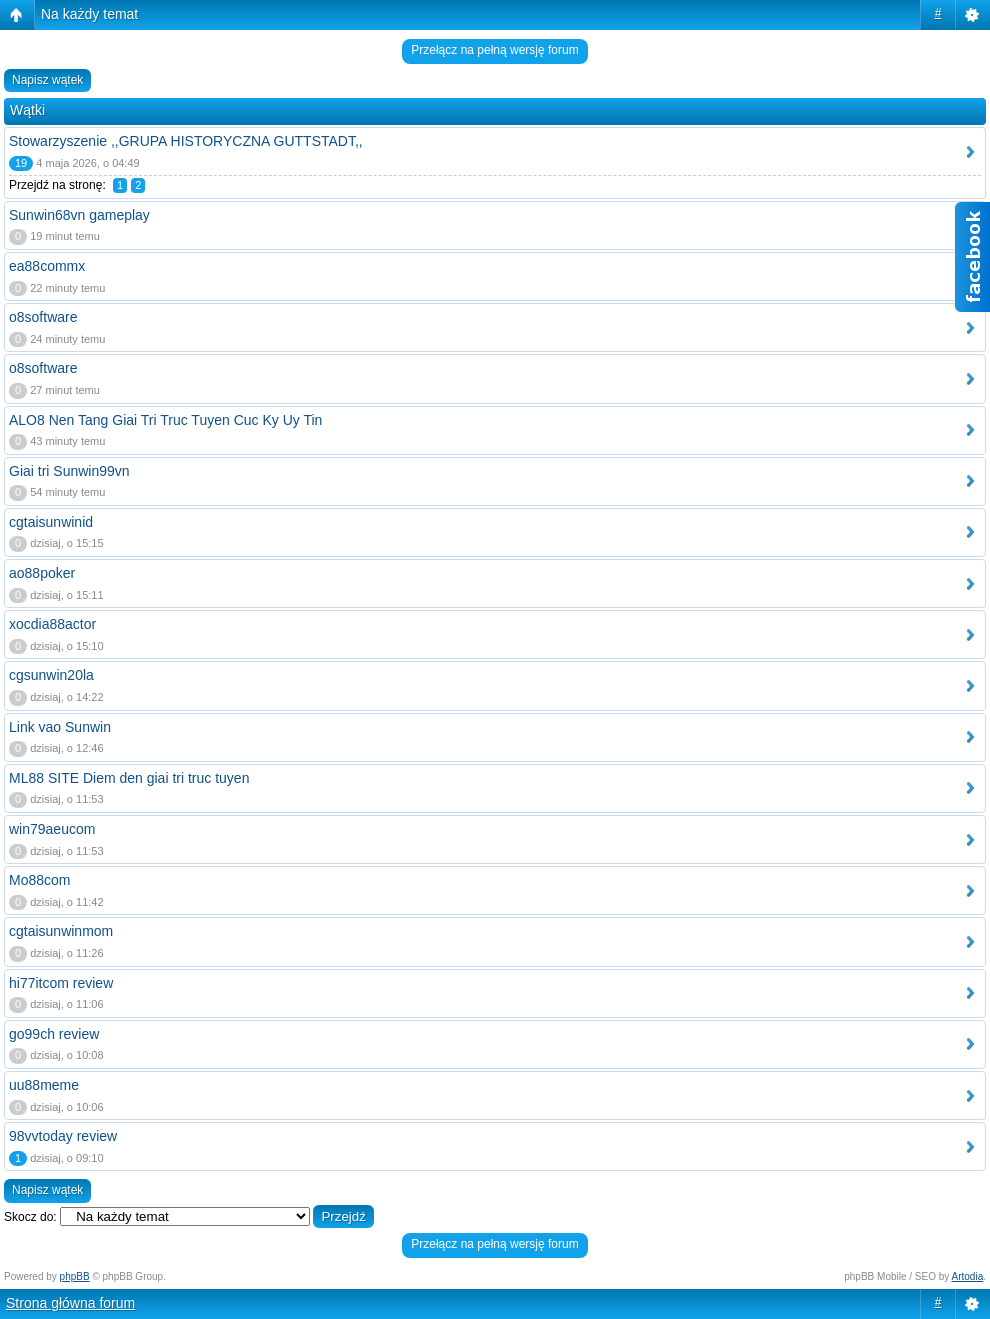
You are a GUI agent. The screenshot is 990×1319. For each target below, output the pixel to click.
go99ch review (54, 1034)
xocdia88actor (52, 624)
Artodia (968, 1276)
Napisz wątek (47, 80)
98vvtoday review (63, 1136)
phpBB (75, 1276)
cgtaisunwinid (51, 522)
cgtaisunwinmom (61, 931)
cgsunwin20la (51, 675)
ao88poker (42, 573)
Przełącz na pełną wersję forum (494, 50)
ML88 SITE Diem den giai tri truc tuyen (129, 778)
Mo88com (39, 880)
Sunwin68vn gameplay (79, 215)
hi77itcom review (61, 983)
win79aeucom (52, 829)
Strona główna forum (70, 1303)
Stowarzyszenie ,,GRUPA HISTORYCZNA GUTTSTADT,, (186, 141)
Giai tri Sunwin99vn (69, 471)
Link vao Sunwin (60, 727)
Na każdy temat (89, 14)
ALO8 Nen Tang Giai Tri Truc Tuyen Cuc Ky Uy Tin (165, 420)
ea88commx (47, 266)
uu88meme (44, 1085)
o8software (43, 317)
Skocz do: (30, 1217)
